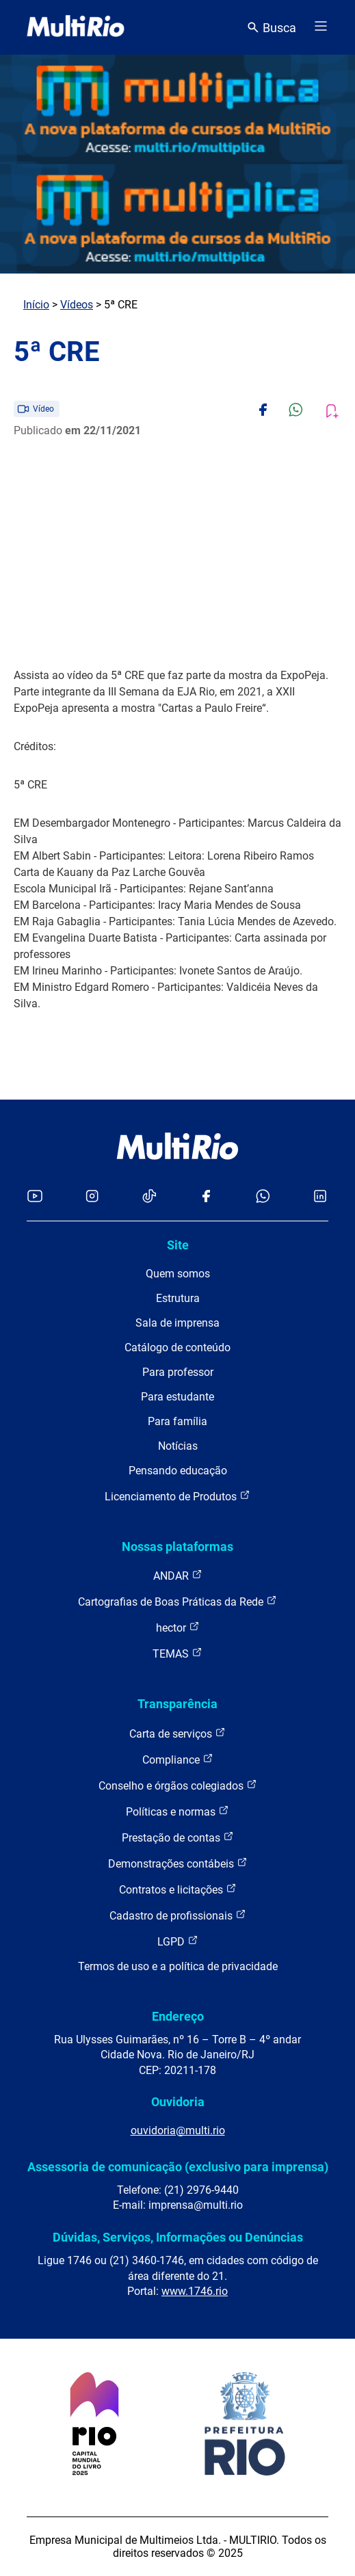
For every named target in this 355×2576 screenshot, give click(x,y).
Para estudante (177, 1396)
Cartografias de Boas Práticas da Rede (177, 1601)
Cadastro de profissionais (177, 1915)
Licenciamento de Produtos (177, 1496)
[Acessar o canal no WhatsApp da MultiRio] (263, 1197)
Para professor (177, 1372)
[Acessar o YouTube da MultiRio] (35, 1197)
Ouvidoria (178, 2102)
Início (36, 304)
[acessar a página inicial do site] (75, 27)
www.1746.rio (194, 2291)
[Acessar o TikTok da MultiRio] (149, 1197)
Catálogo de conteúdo (177, 1347)
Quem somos (178, 1273)
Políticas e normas (177, 1811)
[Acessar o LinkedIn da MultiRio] (320, 1197)
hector (178, 1627)
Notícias (178, 1445)
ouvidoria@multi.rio (178, 2130)
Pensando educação (178, 1470)
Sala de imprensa (177, 1322)
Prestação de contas (178, 1837)
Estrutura (178, 1298)
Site (178, 1245)
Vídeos (76, 304)
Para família (177, 1421)
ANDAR (177, 1575)
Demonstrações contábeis (178, 1863)
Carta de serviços (177, 1733)
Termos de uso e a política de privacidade (178, 1966)
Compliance (177, 1759)
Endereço (178, 2016)
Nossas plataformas (177, 1546)
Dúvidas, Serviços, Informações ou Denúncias (178, 2237)
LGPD (177, 1941)
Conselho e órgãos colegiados (177, 1785)
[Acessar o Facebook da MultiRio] (206, 1197)
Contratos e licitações (178, 1889)
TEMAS (177, 1653)
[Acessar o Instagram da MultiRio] (92, 1197)
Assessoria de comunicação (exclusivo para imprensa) (177, 2167)
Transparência (177, 1704)
